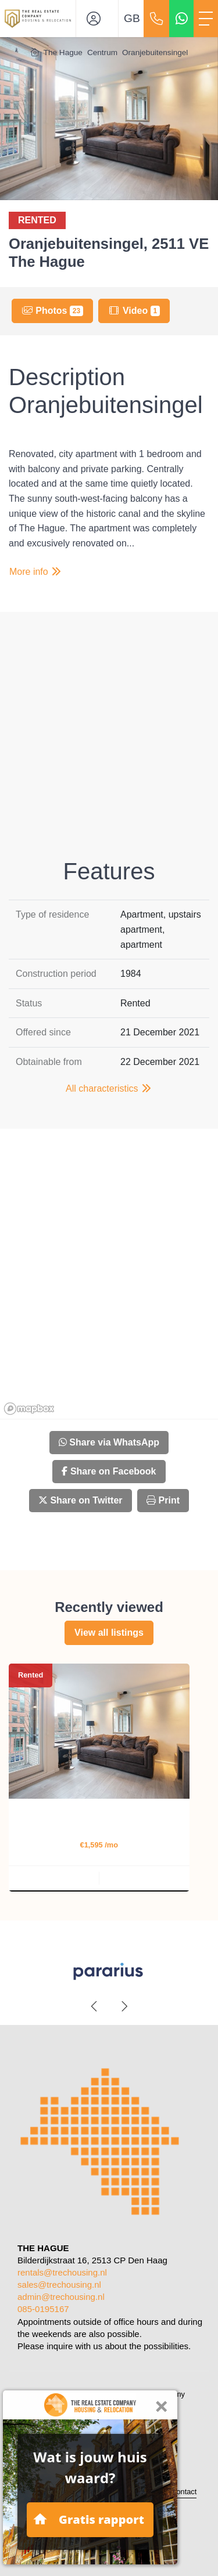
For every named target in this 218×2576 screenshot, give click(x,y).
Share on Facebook (109, 1471)
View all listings (109, 1632)
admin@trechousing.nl (61, 2297)
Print (163, 1500)
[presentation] (94, 2006)
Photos (52, 311)
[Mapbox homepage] (29, 1408)
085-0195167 (43, 2309)
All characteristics (109, 1088)
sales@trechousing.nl (59, 2284)
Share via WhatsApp (109, 1442)
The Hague (63, 52)
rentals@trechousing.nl (62, 2272)
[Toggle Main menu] (206, 18)
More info (35, 572)
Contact (183, 2491)
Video (133, 311)
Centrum (102, 52)
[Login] (97, 18)
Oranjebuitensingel (155, 52)
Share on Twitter (80, 1500)
